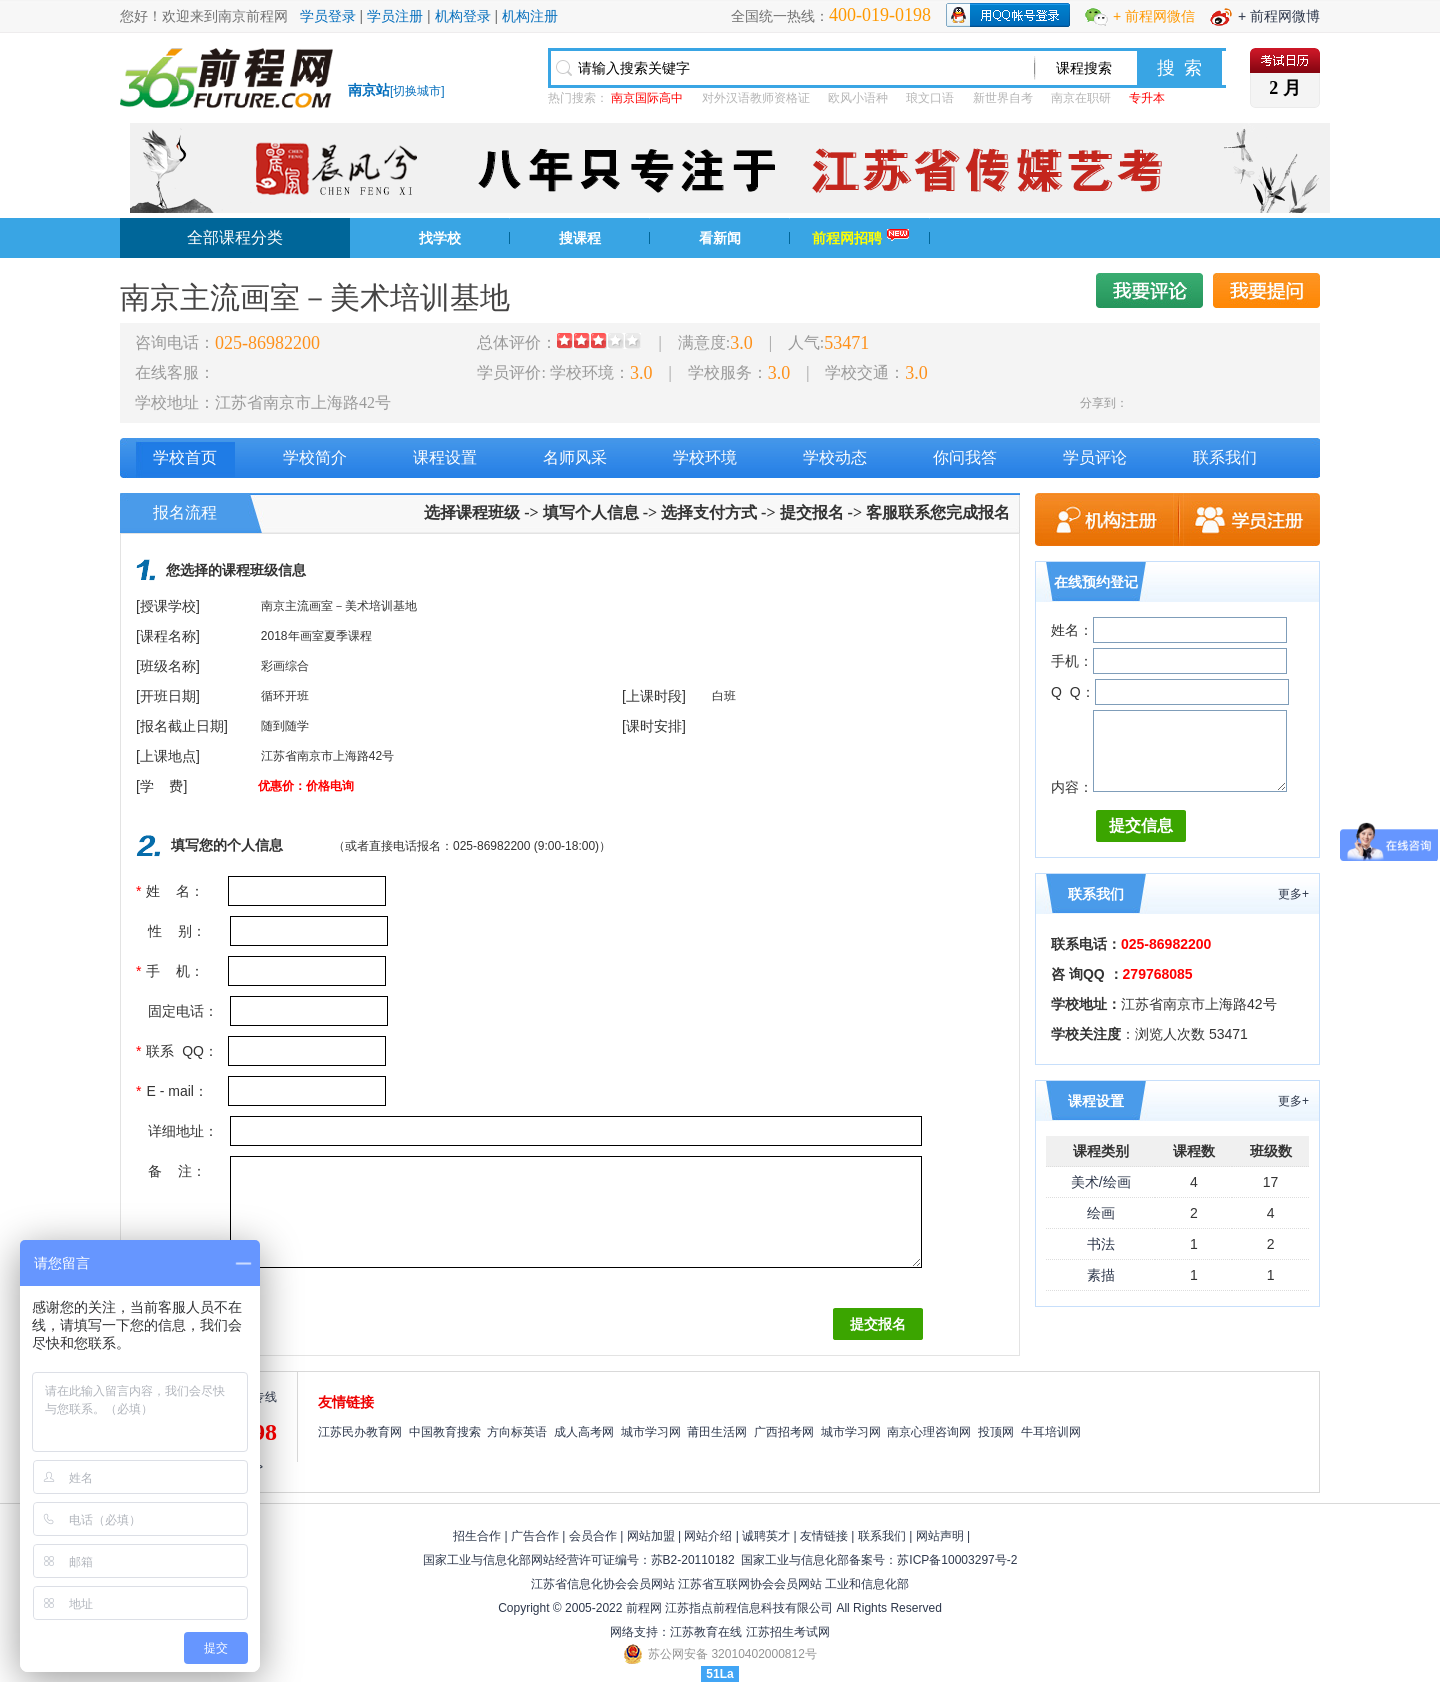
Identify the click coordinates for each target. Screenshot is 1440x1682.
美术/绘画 (1101, 1182)
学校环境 (705, 457)
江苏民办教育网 (360, 1432)
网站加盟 (651, 1536)
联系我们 (1225, 457)
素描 (1101, 1275)
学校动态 (835, 457)
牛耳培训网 (1051, 1432)
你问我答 (965, 457)
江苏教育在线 (706, 1632)
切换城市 (417, 91)
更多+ (1293, 894)
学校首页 (185, 457)
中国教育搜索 (445, 1432)
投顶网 (996, 1432)
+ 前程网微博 (1279, 16)
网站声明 (940, 1536)
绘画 (1101, 1213)
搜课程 (580, 238)
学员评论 (1095, 457)
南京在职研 (1081, 98)
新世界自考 (1003, 98)
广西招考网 (784, 1432)
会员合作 (593, 1536)
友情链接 (824, 1536)
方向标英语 (517, 1432)
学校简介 (315, 457)
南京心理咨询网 (929, 1432)
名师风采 (575, 457)
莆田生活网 (717, 1432)
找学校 (440, 238)
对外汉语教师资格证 (756, 98)
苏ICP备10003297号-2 (957, 1560)
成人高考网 (584, 1432)
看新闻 (720, 238)
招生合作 (477, 1536)
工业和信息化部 (867, 1584)
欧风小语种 (858, 98)
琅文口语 (930, 98)
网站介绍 (708, 1536)
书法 (1101, 1244)
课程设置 (445, 457)
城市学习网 (651, 1432)
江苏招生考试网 (788, 1632)
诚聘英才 (766, 1536)
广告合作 (535, 1536)
